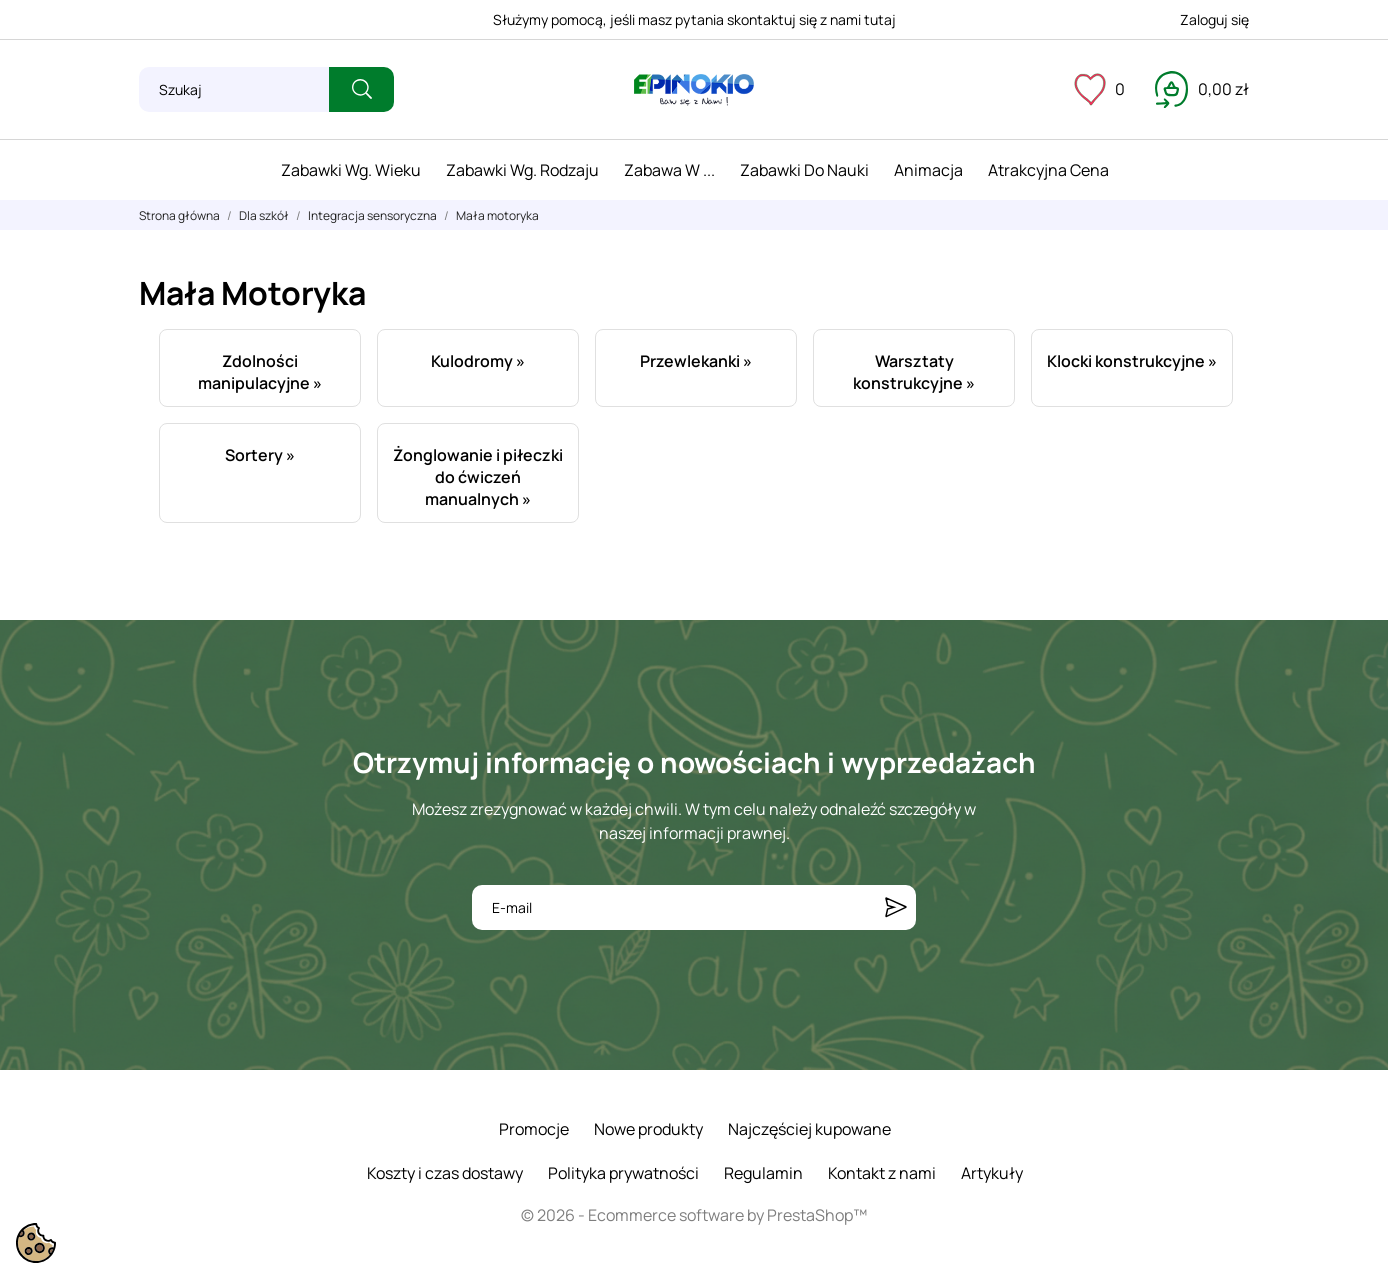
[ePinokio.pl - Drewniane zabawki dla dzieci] (694, 90)
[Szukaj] (234, 89)
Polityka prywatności (623, 1173)
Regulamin (763, 1173)
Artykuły (992, 1173)
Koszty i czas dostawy (445, 1173)
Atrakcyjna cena (1048, 170)
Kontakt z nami (882, 1173)
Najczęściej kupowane (809, 1129)
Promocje (534, 1129)
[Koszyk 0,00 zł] (1202, 89)
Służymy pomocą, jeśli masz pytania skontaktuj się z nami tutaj (694, 19)
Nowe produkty (648, 1129)
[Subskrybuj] (896, 907)
